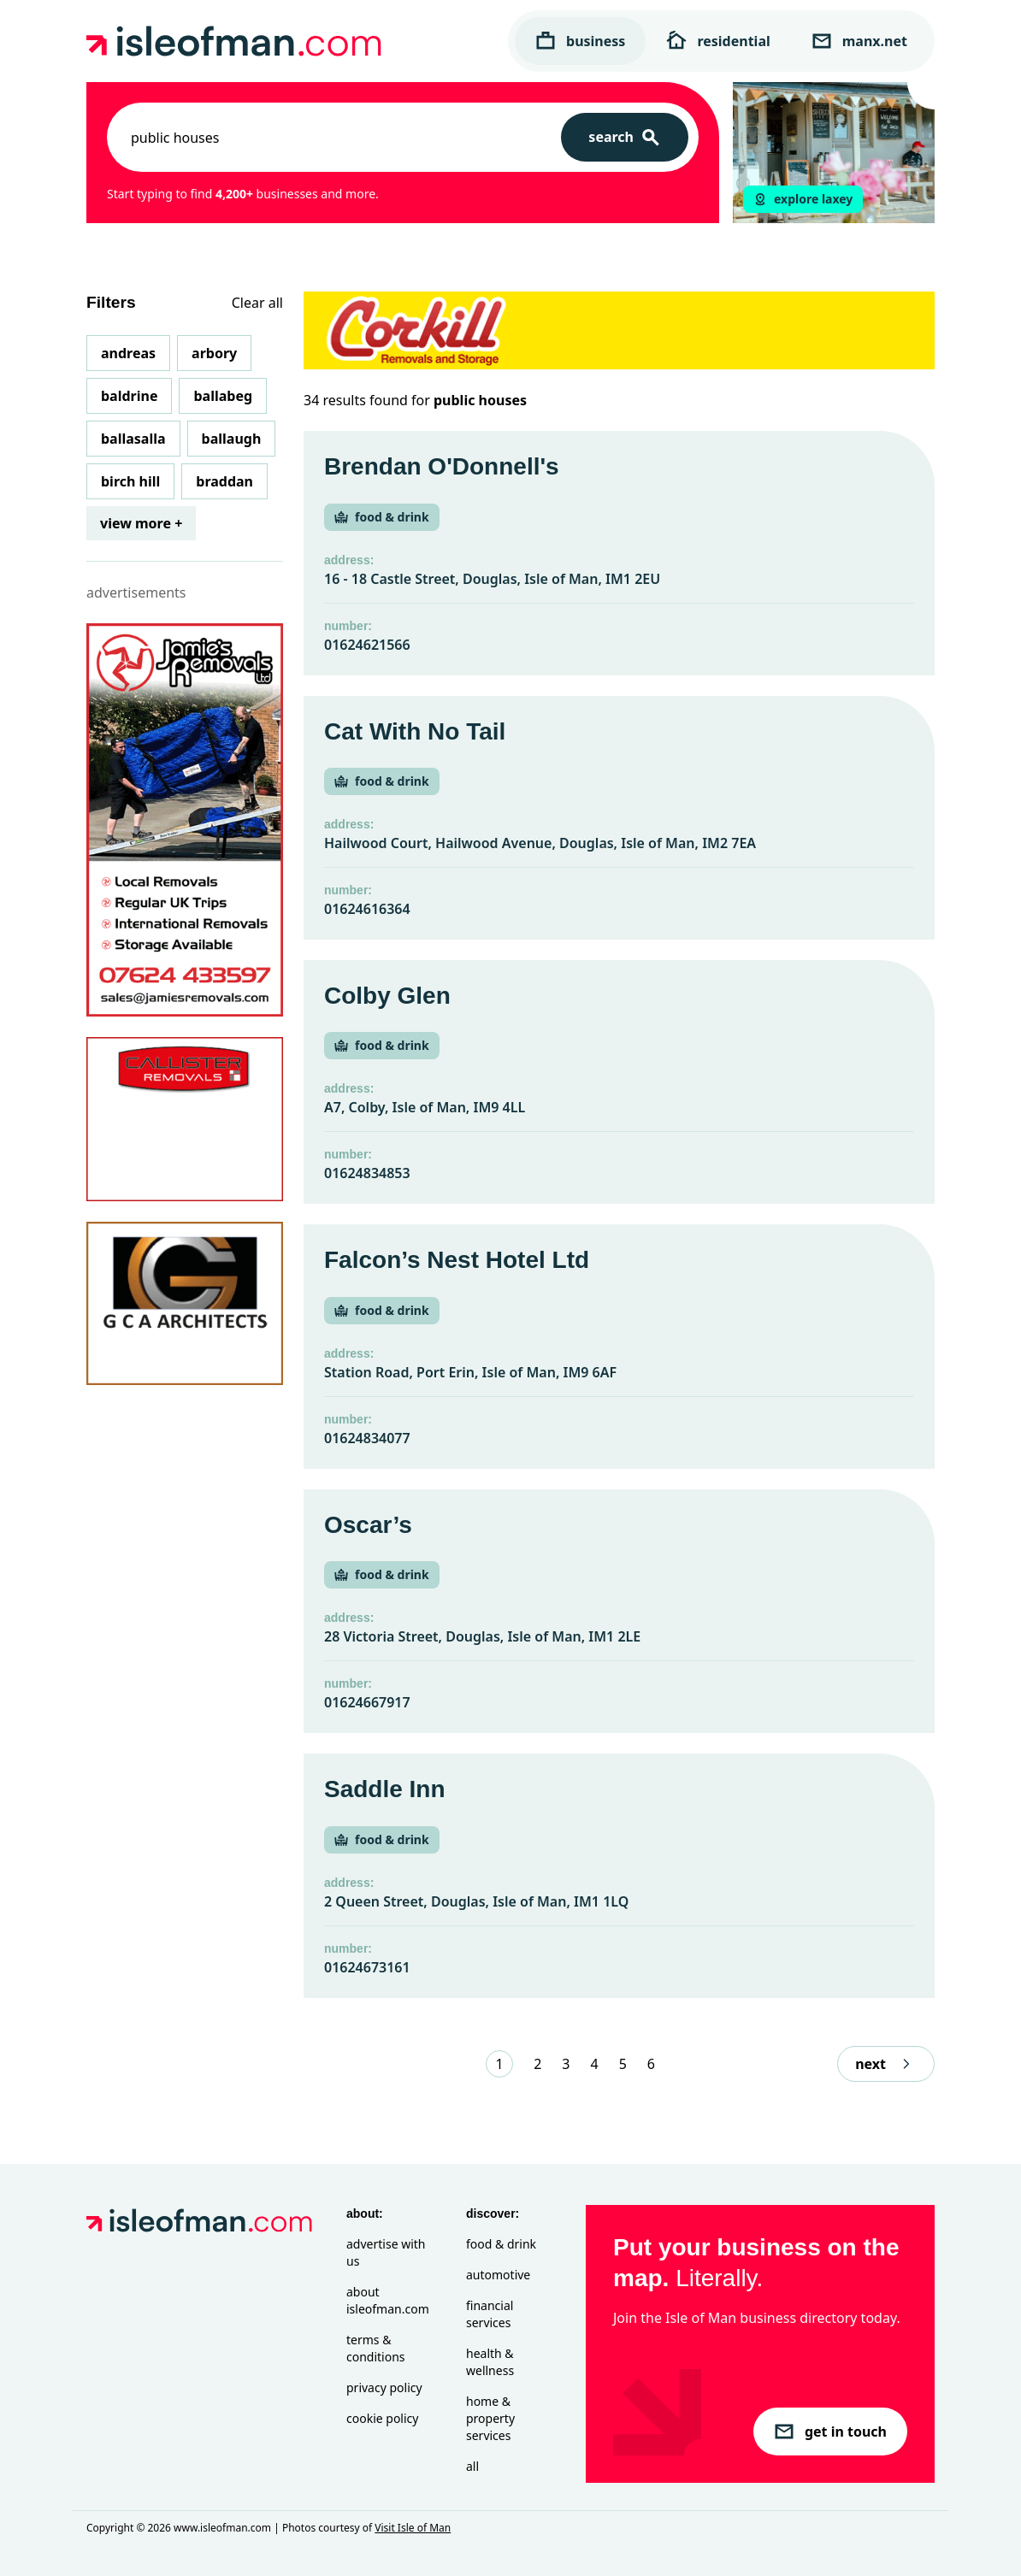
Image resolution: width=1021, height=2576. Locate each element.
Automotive (498, 2275)
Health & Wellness (490, 2362)
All (472, 2466)
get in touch (830, 2431)
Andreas (128, 353)
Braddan (224, 481)
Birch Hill (130, 481)
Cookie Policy (382, 2418)
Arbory (214, 353)
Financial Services (489, 2314)
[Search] (624, 137)
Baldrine (129, 395)
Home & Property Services (490, 2418)
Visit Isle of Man (413, 2527)
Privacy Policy (384, 2387)
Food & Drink (501, 2244)
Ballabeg (222, 395)
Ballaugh (232, 438)
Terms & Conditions (375, 2348)
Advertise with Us (385, 2252)
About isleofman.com (387, 2300)
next (886, 2064)
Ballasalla (133, 438)
